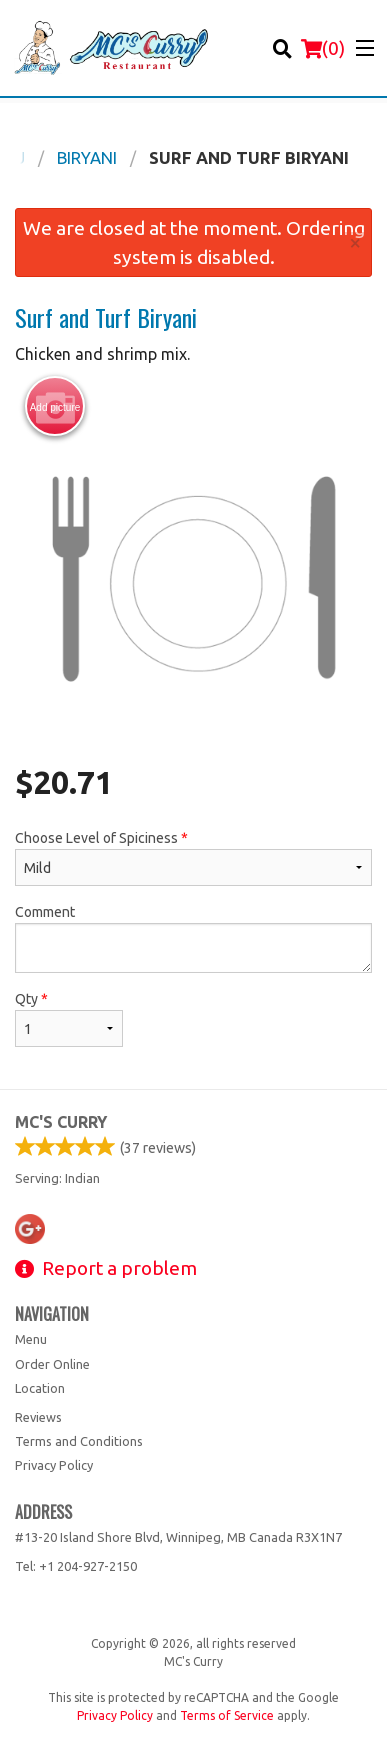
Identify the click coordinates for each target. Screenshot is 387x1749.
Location (40, 1388)
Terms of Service (227, 1715)
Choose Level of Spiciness (193, 858)
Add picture (55, 407)
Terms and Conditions (79, 1441)
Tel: (76, 1566)
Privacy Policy (54, 1465)
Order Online (52, 1364)
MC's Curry (61, 1122)
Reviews (38, 1417)
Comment (193, 938)
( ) (323, 48)
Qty (69, 1019)
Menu (31, 1339)
